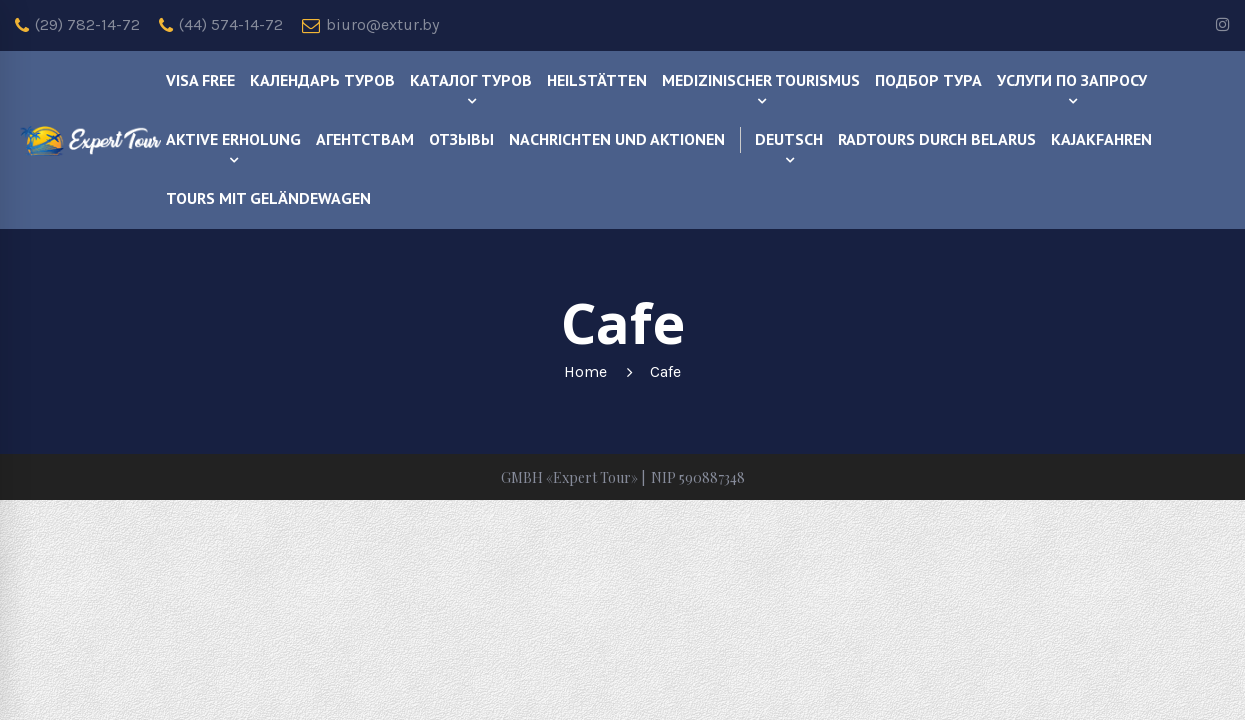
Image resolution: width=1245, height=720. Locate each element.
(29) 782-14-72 (77, 25)
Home (585, 371)
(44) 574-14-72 (221, 25)
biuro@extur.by (370, 25)
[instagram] (1223, 25)
